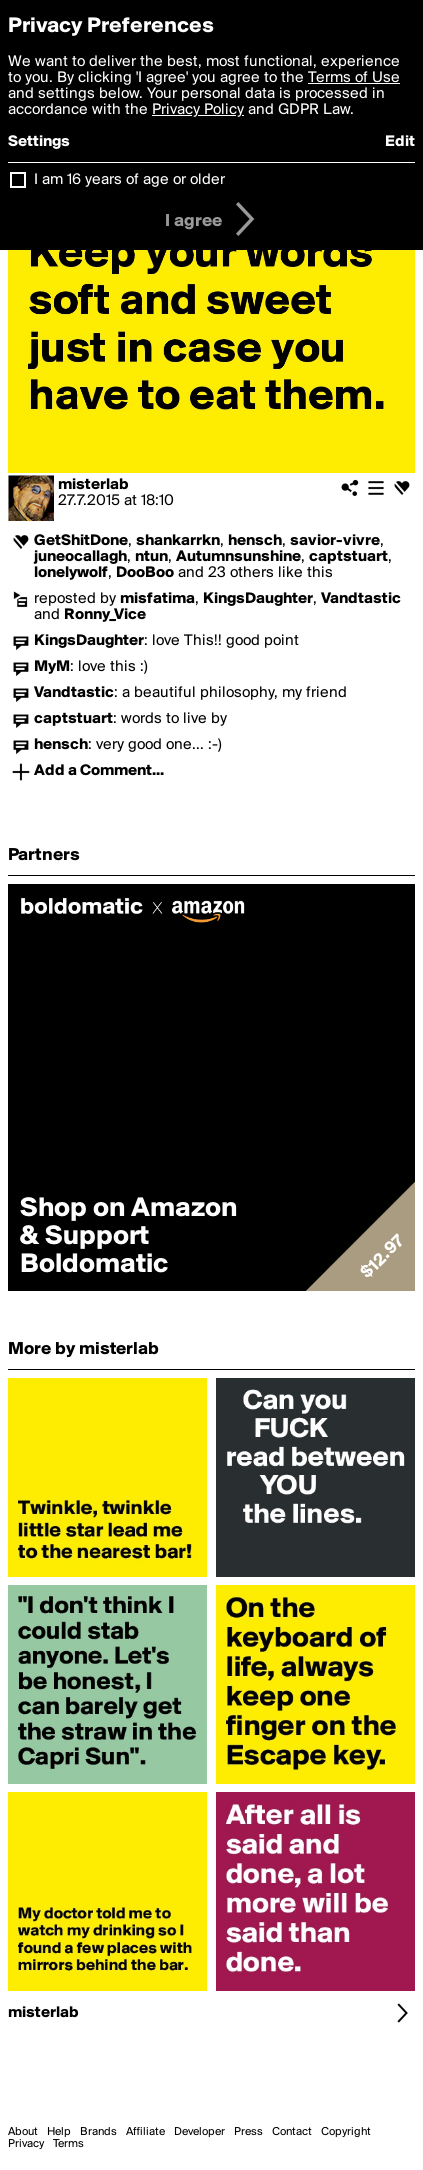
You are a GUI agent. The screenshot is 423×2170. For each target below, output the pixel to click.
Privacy (26, 2144)
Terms (68, 2144)
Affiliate (145, 2132)
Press (248, 2132)
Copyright (346, 2132)
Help (59, 2132)
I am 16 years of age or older (129, 180)
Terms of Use (354, 78)
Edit (400, 142)
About (23, 2132)
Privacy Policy (198, 110)
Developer (199, 2132)
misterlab (93, 485)
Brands (98, 2132)
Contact (292, 2132)
